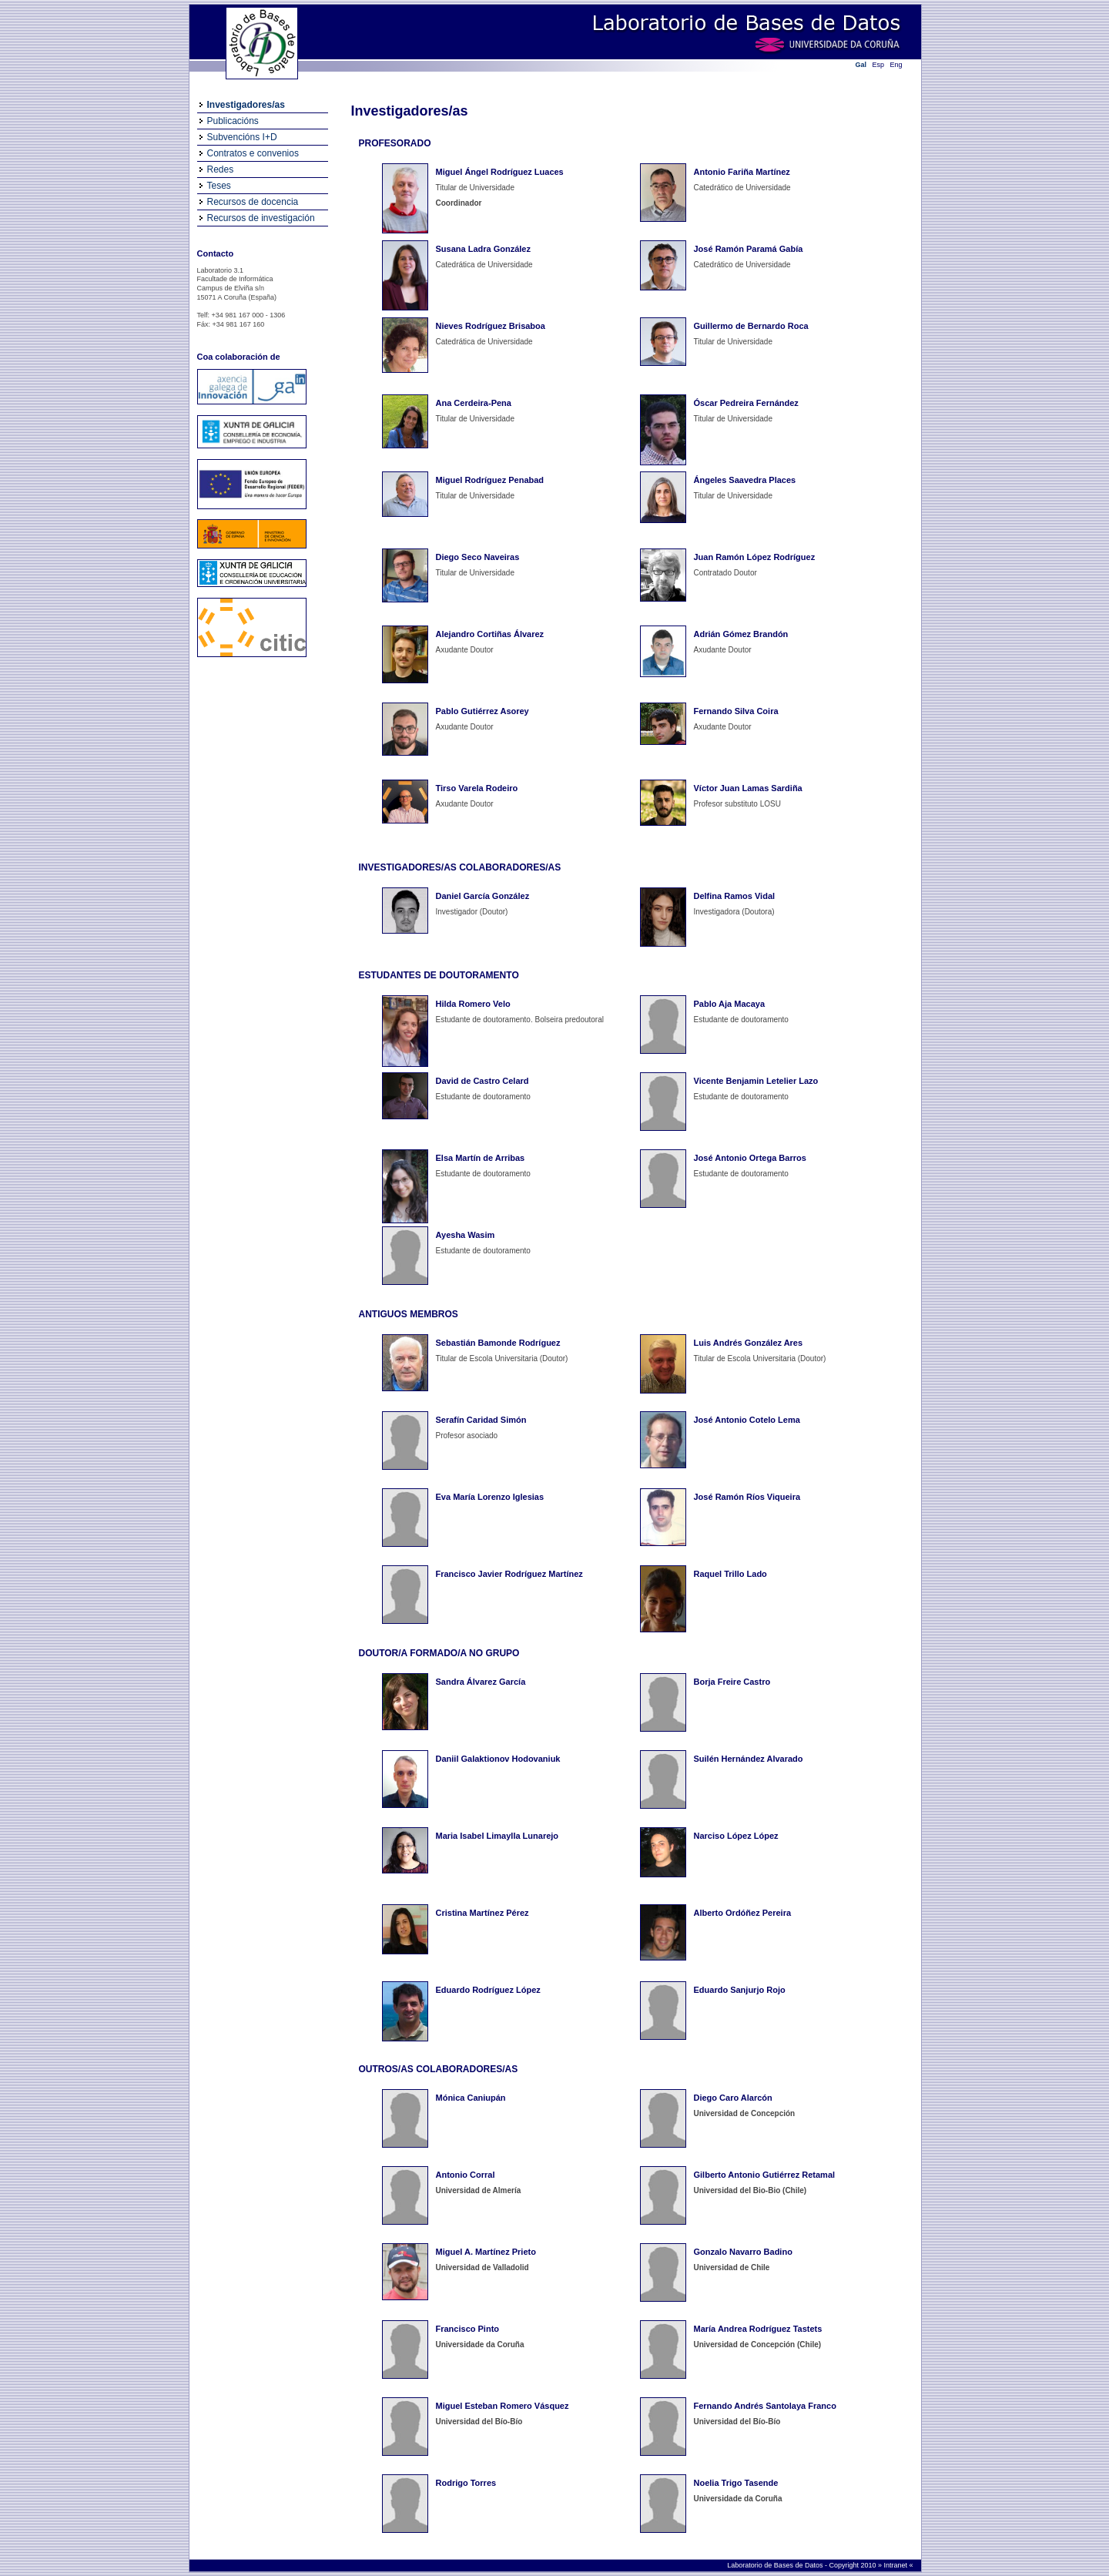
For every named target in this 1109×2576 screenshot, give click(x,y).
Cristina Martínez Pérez (482, 1912)
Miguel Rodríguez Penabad (490, 480)
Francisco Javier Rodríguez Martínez (509, 1573)
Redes (220, 169)
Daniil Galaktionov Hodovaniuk (498, 1758)
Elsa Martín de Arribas (480, 1157)
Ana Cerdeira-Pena (473, 403)
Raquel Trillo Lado (730, 1573)
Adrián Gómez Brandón (741, 634)
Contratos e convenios (253, 153)
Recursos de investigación (261, 218)
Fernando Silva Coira (736, 711)
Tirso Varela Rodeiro (477, 788)
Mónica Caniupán (471, 2097)
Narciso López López (736, 1835)
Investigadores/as (246, 104)
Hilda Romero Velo (473, 1003)
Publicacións (233, 121)
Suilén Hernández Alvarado (748, 1758)
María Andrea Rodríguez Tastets (758, 2328)
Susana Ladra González (483, 248)
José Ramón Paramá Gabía (748, 248)
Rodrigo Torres (466, 2482)
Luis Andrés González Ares (748, 1342)
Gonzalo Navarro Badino (743, 2251)
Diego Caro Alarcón (733, 2097)
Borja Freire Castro (732, 1681)
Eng (896, 65)
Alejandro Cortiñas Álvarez (490, 634)
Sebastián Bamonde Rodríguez (498, 1342)
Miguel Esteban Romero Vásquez (502, 2405)
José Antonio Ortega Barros (750, 1157)
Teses (219, 185)
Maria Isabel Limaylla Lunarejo (497, 1835)
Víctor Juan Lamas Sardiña (748, 788)
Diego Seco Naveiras (478, 557)
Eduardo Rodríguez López (488, 1989)
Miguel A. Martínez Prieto (486, 2251)
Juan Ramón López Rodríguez (755, 557)
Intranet (896, 2565)
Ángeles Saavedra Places (745, 480)
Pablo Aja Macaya (730, 1003)
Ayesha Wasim (465, 1234)
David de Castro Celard (482, 1080)
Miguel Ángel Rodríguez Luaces (500, 171)
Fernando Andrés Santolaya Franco (765, 2405)
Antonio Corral (465, 2174)
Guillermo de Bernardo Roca (751, 325)
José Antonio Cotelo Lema (747, 1419)
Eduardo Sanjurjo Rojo (740, 1989)
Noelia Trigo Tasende (736, 2482)
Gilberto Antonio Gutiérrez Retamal (765, 2174)
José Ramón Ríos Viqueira (747, 1496)
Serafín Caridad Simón (481, 1419)
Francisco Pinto (468, 2328)
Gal (861, 65)
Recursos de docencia (253, 201)
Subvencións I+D (242, 137)
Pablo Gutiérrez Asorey (482, 711)
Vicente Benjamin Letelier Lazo (756, 1080)
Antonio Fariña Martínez (742, 171)
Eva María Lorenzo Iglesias (490, 1496)
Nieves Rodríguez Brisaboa (490, 325)
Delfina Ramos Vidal (735, 896)
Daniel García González (483, 896)
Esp (879, 65)
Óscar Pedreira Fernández (746, 403)
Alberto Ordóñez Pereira (743, 1912)
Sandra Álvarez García (481, 1681)
